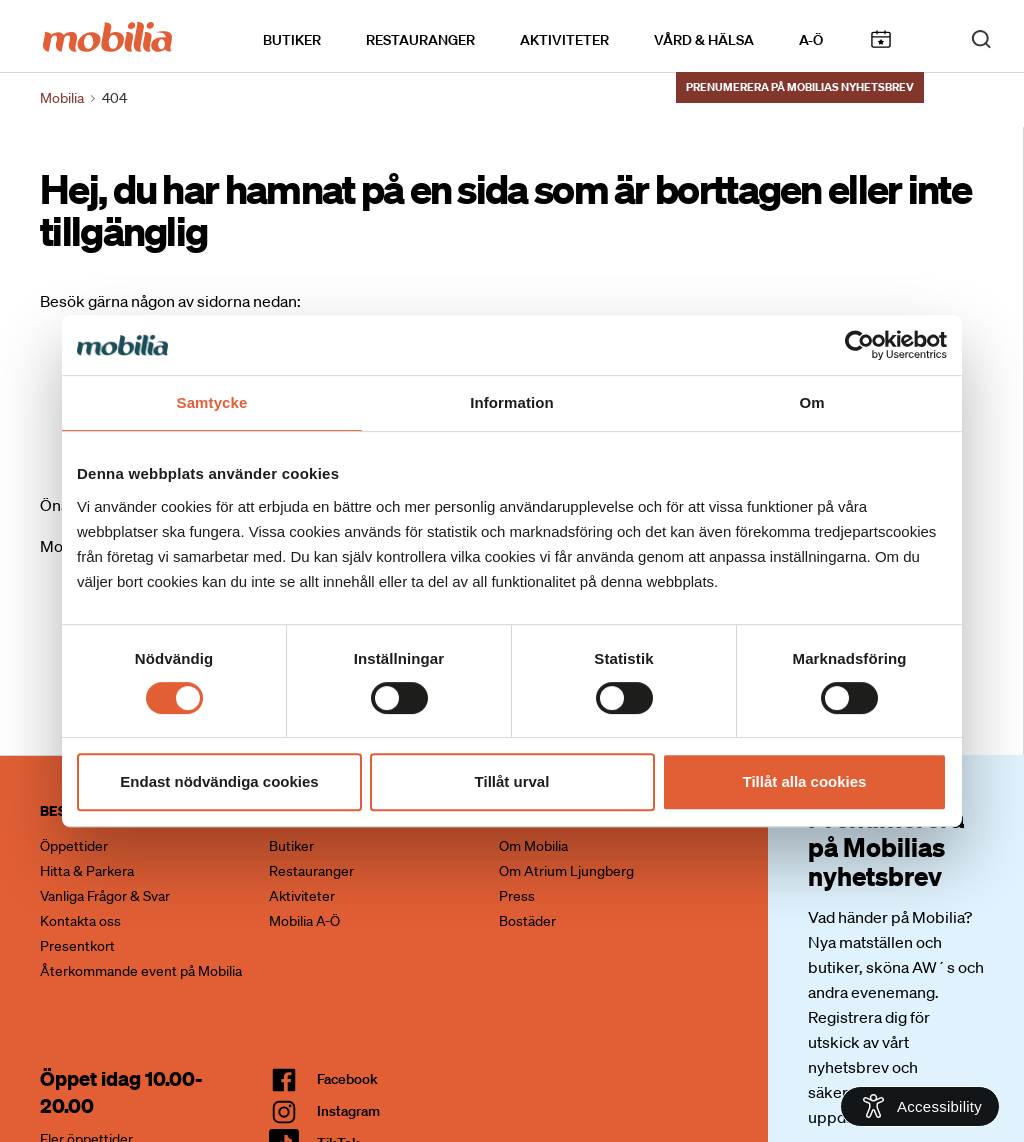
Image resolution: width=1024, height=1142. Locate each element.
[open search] (981, 38)
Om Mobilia (533, 846)
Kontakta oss (80, 921)
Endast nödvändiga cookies (219, 781)
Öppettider (74, 846)
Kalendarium (880, 40)
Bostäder (527, 921)
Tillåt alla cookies (805, 781)
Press (517, 896)
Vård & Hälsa (704, 41)
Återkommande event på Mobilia (141, 971)
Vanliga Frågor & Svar (105, 896)
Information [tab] (512, 402)
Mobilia (62, 98)
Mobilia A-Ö (304, 921)
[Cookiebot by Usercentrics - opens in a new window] (859, 345)
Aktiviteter (564, 41)
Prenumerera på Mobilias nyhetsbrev (800, 87)
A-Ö (811, 41)
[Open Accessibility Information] (920, 1106)
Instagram (348, 1111)
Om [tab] (811, 402)
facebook (347, 1079)
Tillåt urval (512, 781)
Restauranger (420, 41)
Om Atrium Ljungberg (566, 871)
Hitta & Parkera (87, 871)
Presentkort (77, 946)
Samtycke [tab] (212, 402)
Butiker (292, 41)
